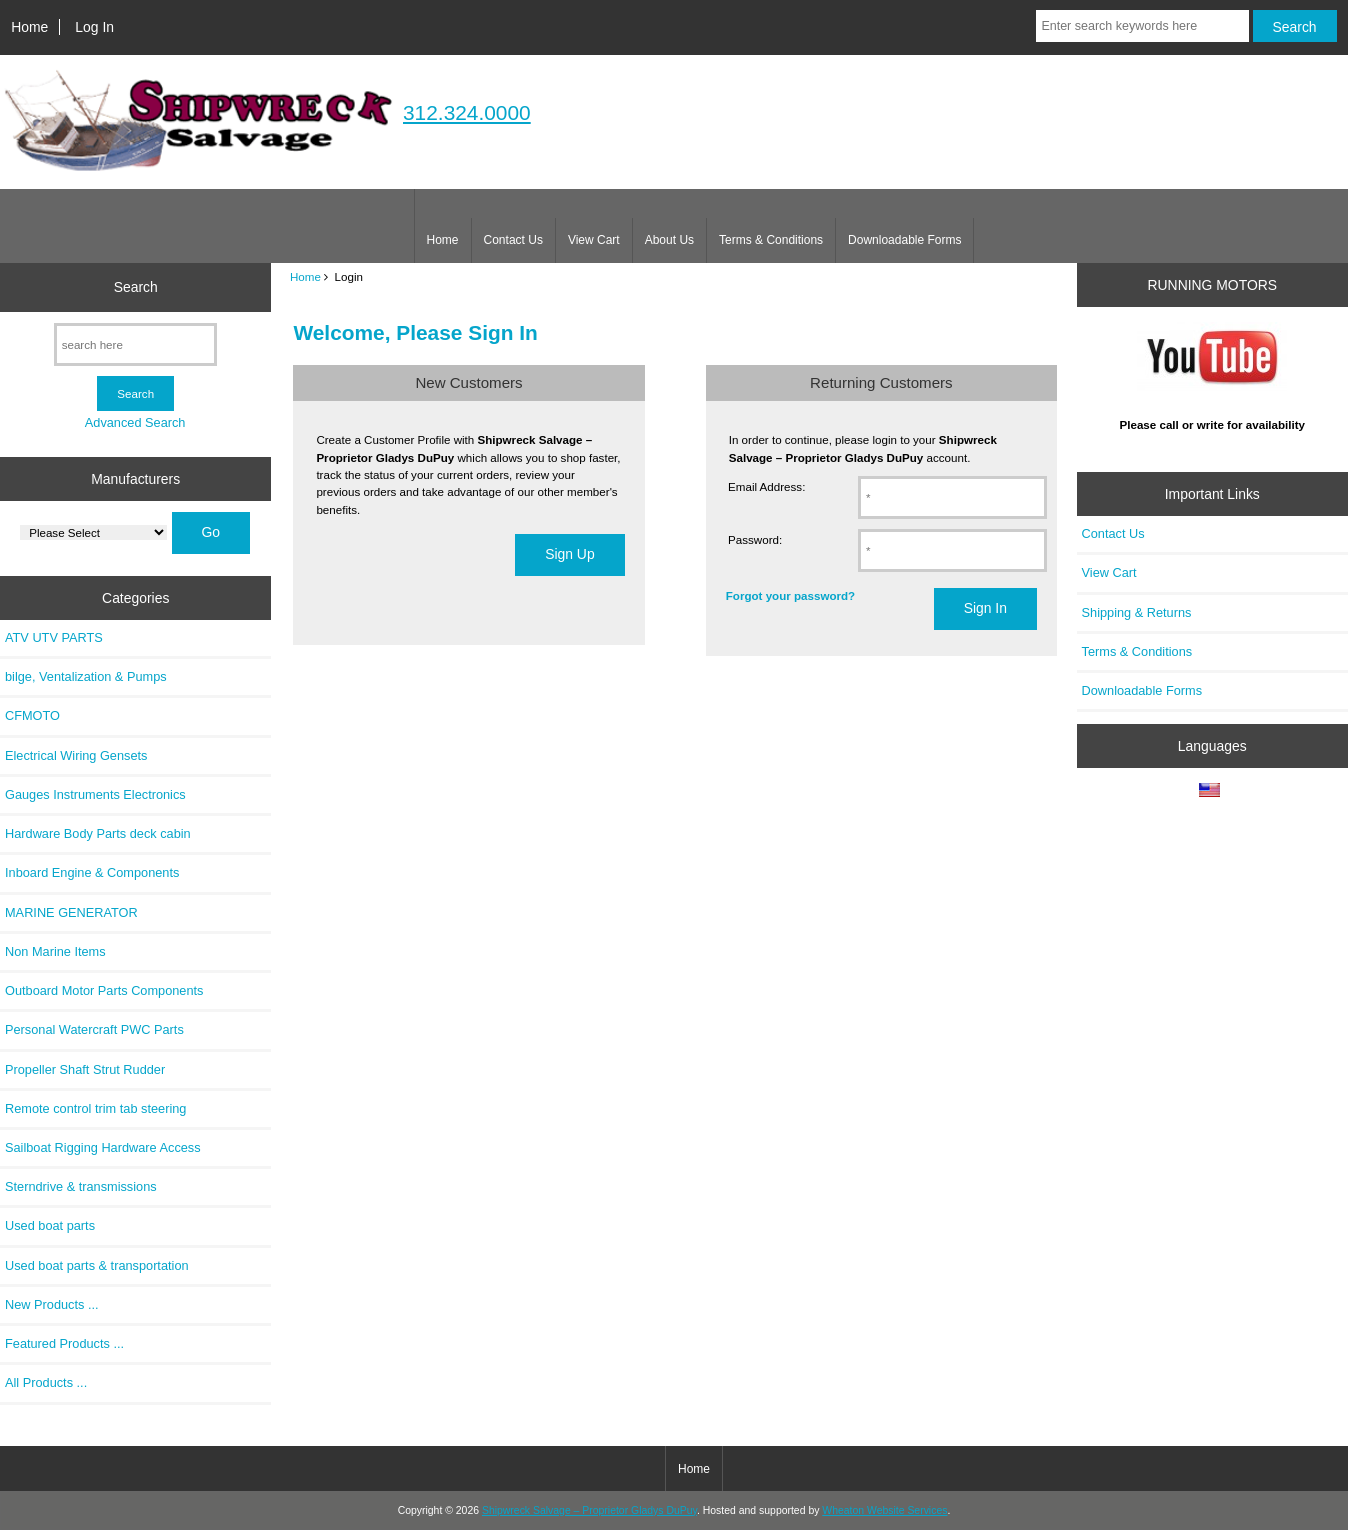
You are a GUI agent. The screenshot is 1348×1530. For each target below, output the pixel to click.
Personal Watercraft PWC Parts (94, 1029)
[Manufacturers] (93, 532)
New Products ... (52, 1304)
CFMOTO (32, 715)
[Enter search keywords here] (1142, 26)
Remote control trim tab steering (95, 1108)
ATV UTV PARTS (54, 637)
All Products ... (46, 1382)
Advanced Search (135, 422)
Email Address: (766, 486)
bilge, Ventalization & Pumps (86, 676)
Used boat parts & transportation (97, 1265)
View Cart (594, 240)
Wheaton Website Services (884, 1510)
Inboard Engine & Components (92, 872)
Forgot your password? (790, 595)
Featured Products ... (64, 1343)
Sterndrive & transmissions (81, 1186)
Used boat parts (50, 1225)
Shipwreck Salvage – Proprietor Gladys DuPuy (589, 1510)
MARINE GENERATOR (71, 912)
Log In (94, 27)
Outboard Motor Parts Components (104, 990)
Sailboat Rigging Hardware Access (103, 1147)
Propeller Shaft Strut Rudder (85, 1069)
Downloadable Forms (904, 240)
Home (29, 27)
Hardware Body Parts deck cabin (98, 833)
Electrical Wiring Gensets (76, 755)
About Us (669, 240)
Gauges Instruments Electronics (95, 794)
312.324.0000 (467, 112)
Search (136, 287)
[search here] (135, 344)
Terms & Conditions (771, 240)
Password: (755, 539)
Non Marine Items (55, 951)
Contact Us (513, 240)
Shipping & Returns (1137, 612)
